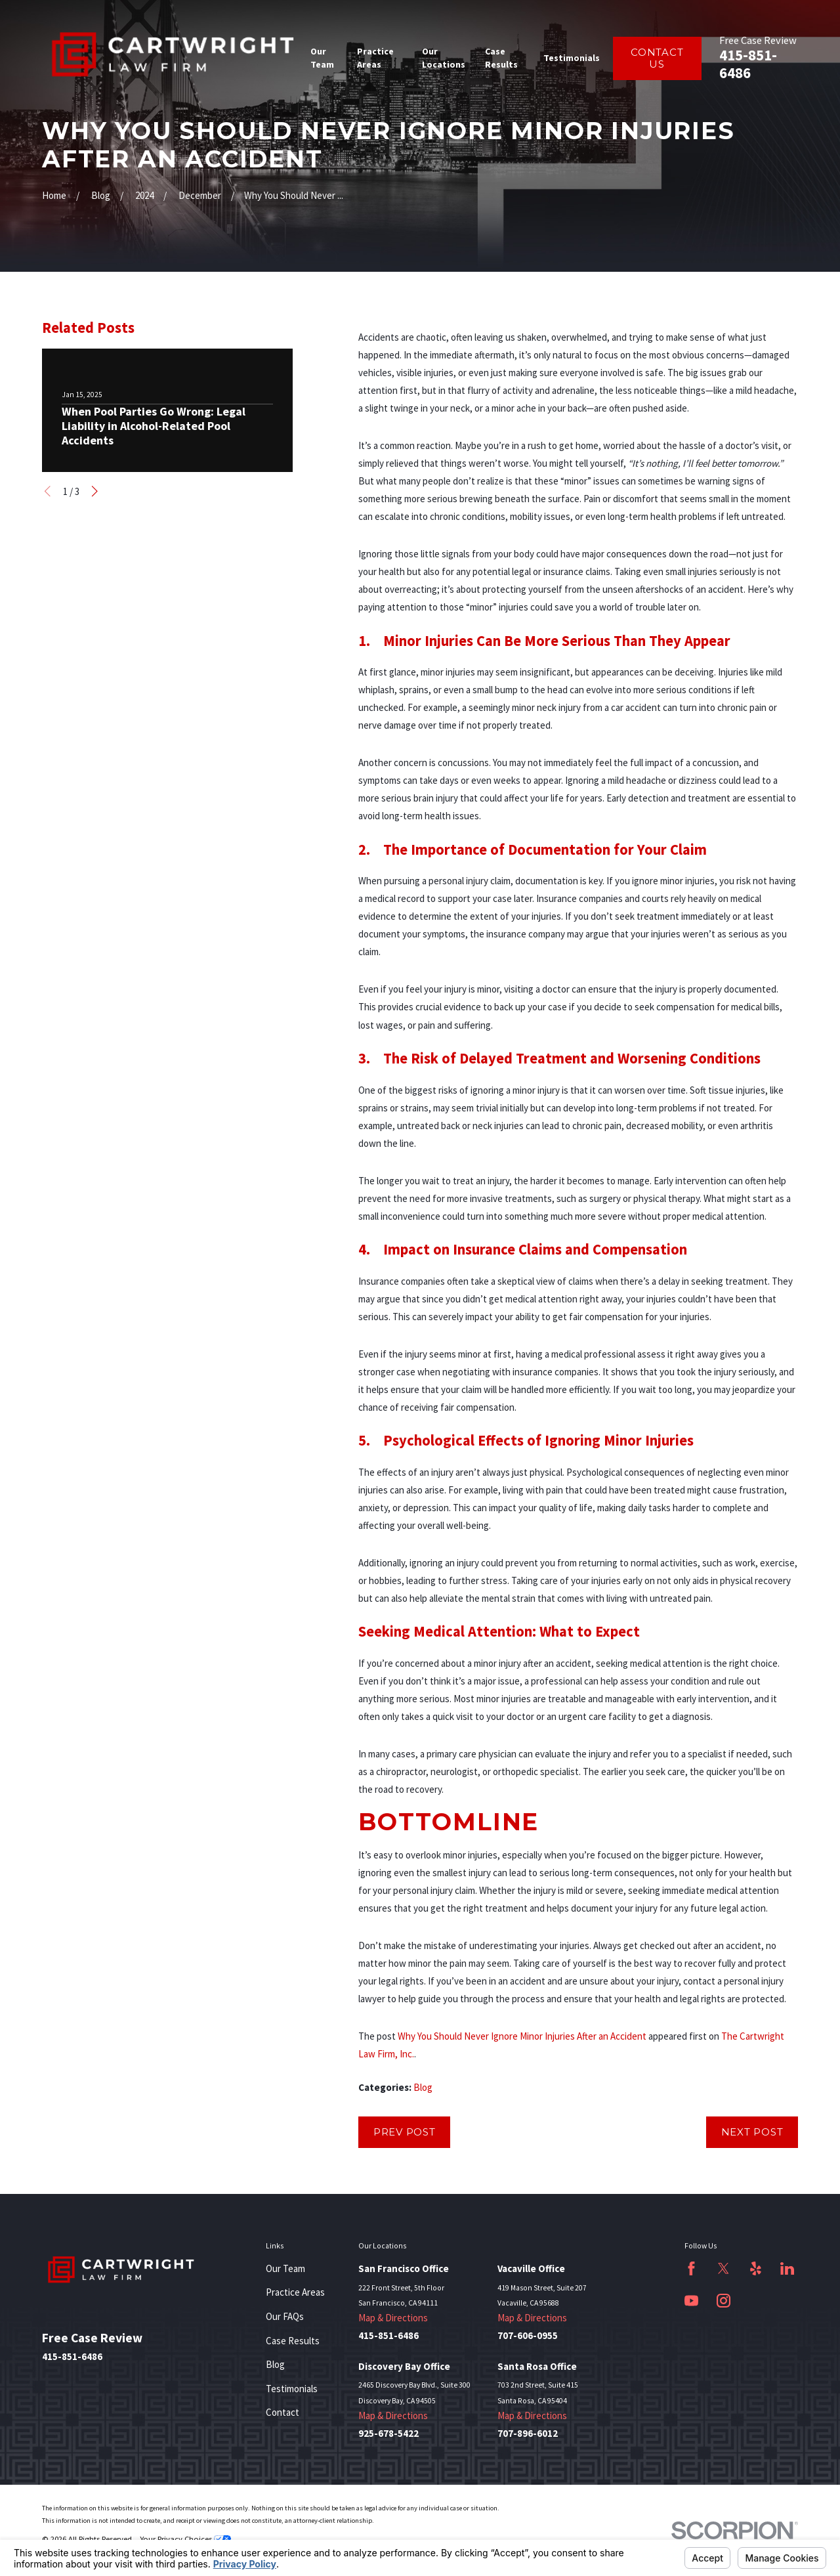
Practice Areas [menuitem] (375, 57)
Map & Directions (393, 2317)
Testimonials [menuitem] (571, 58)
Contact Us (657, 58)
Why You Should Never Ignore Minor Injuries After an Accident (522, 2036)
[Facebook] (691, 2268)
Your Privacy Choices (185, 2539)
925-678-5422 (388, 2434)
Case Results (293, 2340)
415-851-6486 (748, 64)
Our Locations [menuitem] (443, 57)
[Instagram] (723, 2301)
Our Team (285, 2268)
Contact (282, 2412)
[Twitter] (723, 2268)
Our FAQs (285, 2316)
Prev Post (404, 2132)
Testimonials (292, 2388)
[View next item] (94, 491)
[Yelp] (756, 2268)
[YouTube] (691, 2301)
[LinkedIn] (787, 2268)
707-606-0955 (527, 2336)
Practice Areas (295, 2292)
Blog (422, 2087)
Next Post (752, 2132)
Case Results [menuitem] (501, 57)
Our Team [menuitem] (322, 57)
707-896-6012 (527, 2434)
